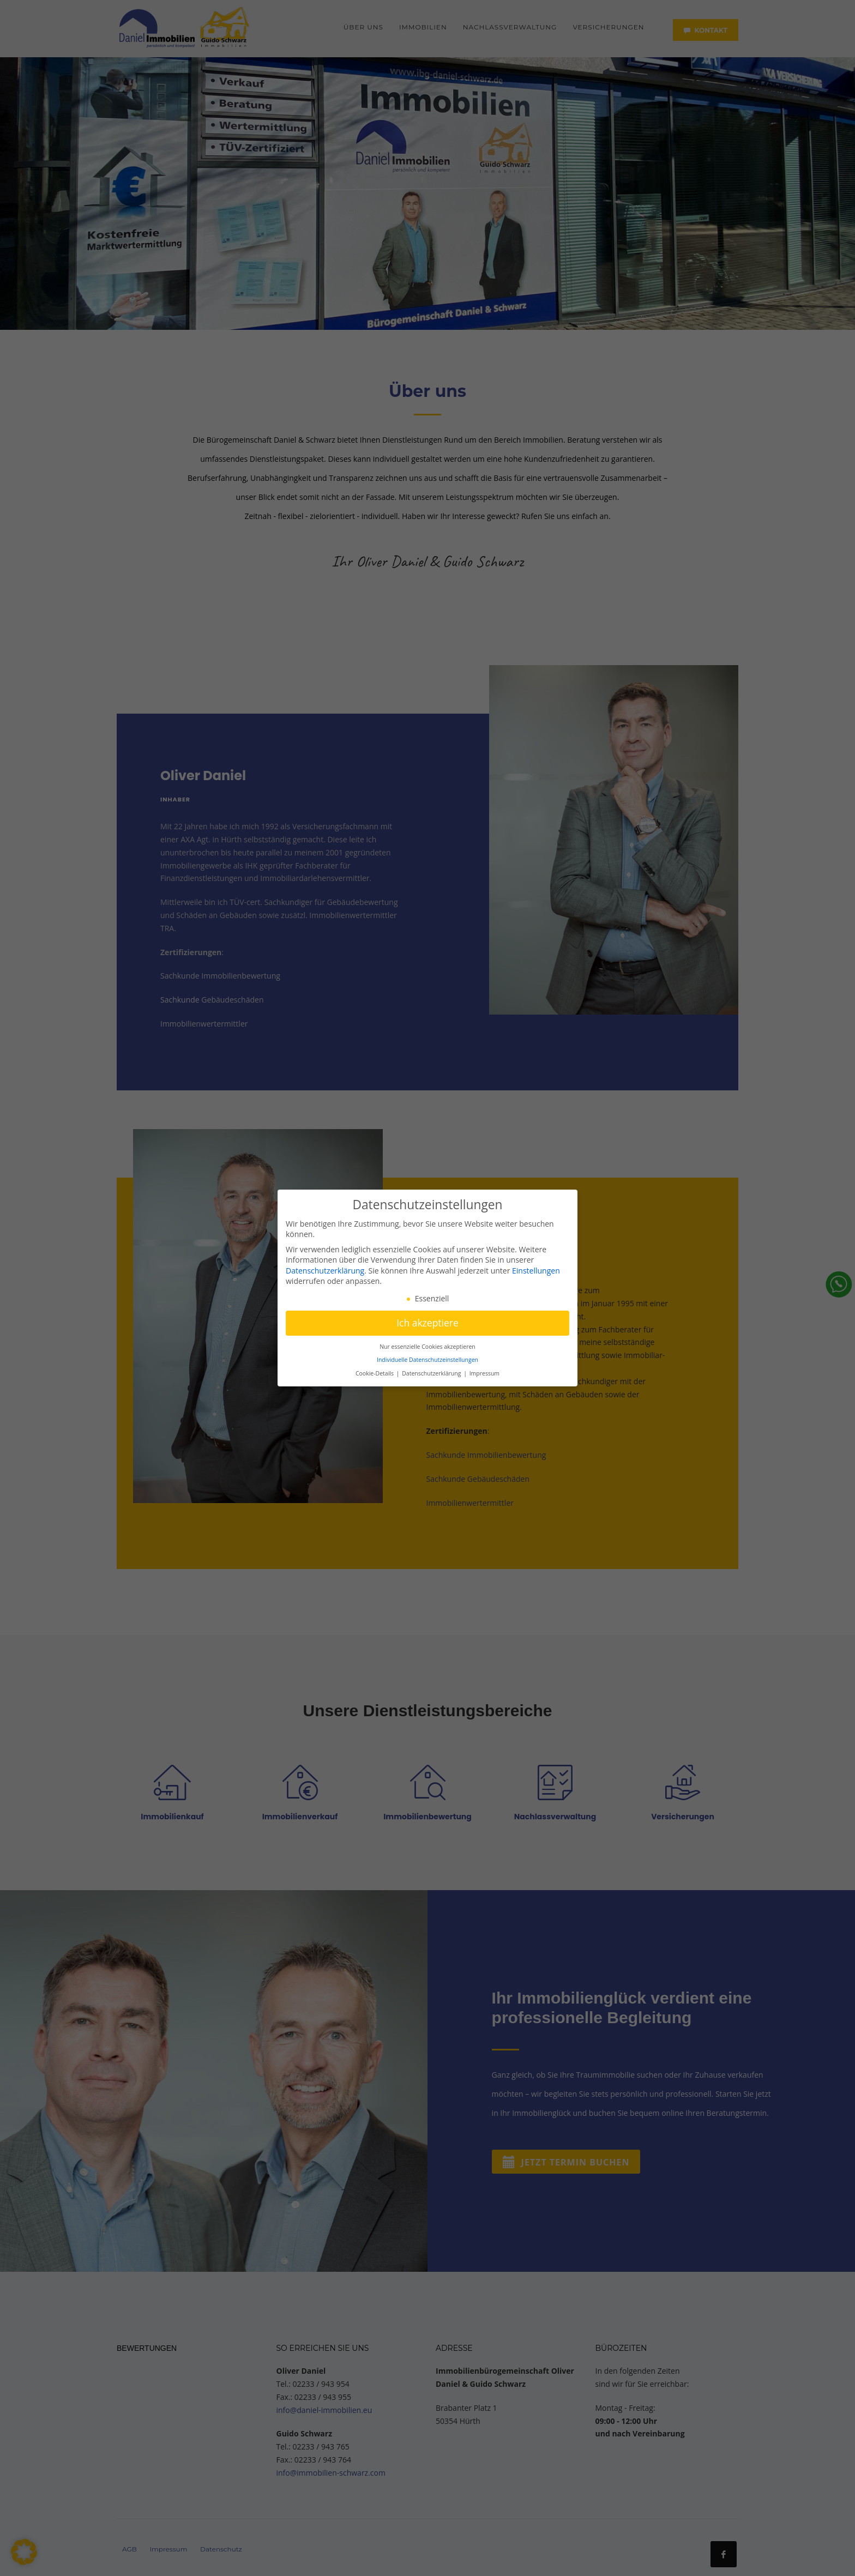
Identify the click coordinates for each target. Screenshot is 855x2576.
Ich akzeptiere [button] (427, 1322)
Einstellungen (536, 1270)
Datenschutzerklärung (325, 1270)
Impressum (484, 1373)
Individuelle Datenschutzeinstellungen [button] (427, 1360)
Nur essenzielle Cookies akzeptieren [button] (427, 1346)
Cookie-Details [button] (375, 1373)
